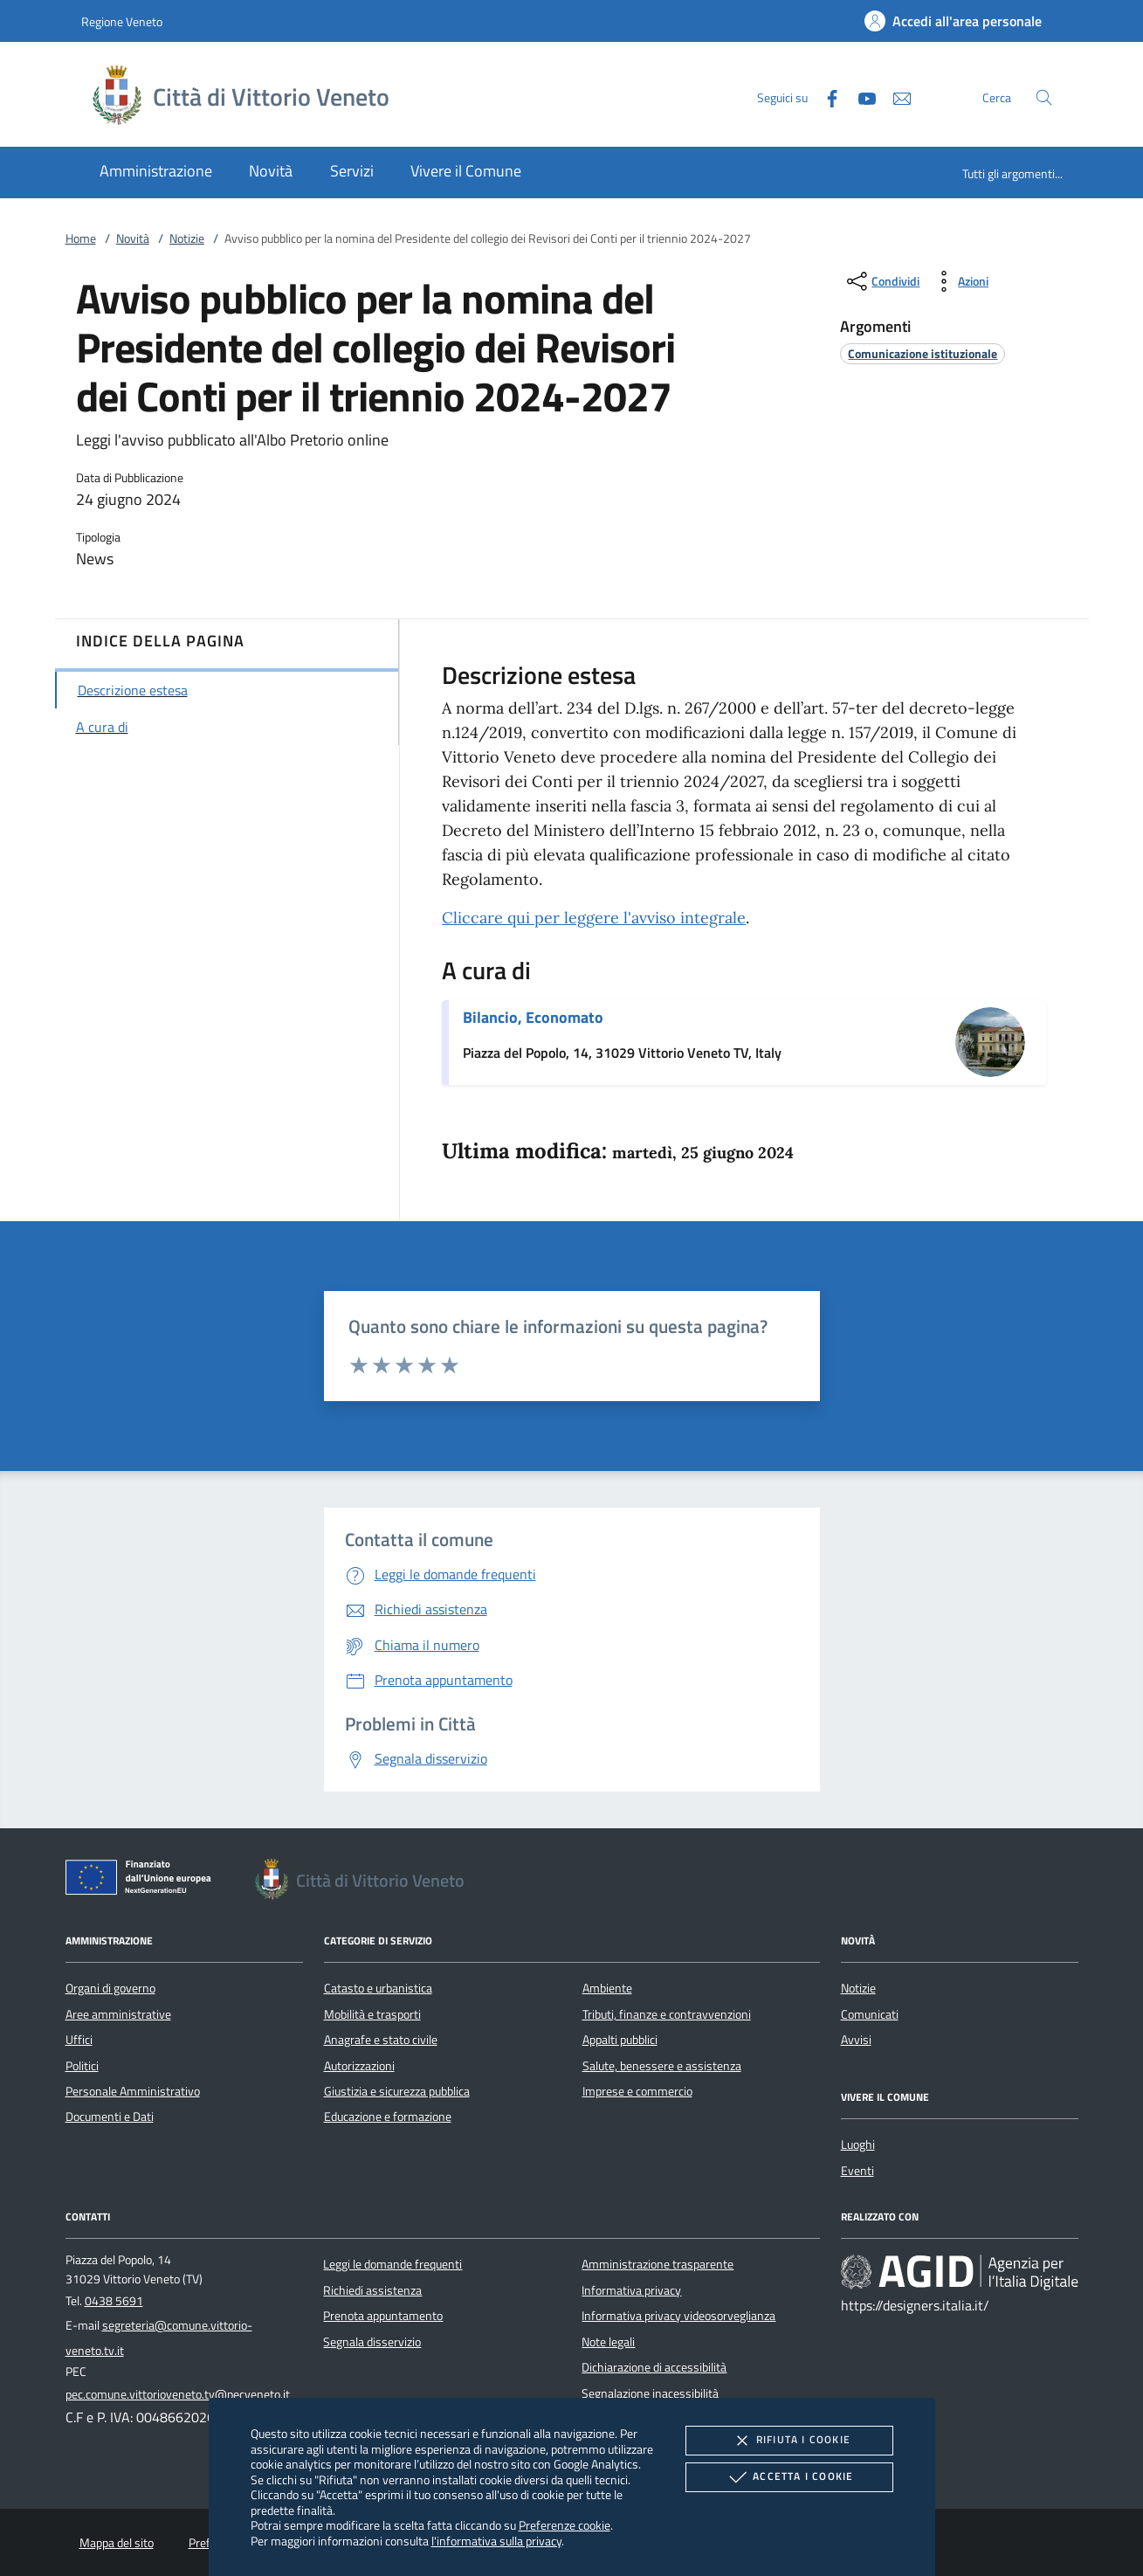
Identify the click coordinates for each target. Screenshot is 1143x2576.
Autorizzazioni (359, 2065)
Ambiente (607, 1988)
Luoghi (858, 2144)
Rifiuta (789, 2441)
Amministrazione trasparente (657, 2264)
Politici (82, 2065)
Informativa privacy (631, 2290)
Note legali (608, 2342)
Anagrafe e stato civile (380, 2039)
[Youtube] (860, 96)
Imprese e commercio (637, 2091)
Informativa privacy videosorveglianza (678, 2315)
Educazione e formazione (387, 2116)
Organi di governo (110, 1988)
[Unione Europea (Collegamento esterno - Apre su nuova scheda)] (143, 1880)
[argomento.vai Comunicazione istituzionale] (922, 353)
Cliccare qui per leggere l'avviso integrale (594, 918)
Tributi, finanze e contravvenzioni (666, 2014)
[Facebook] (825, 96)
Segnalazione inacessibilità (650, 2393)
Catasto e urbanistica (378, 1988)
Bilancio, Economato (533, 1017)
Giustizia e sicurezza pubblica (397, 2091)
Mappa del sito (116, 2542)
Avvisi (856, 2039)
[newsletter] (895, 96)
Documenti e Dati (109, 2116)
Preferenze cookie (564, 2525)
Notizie (186, 238)
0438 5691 (114, 2300)
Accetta (789, 2477)
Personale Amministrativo (132, 2091)
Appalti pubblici (620, 2039)
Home (80, 238)
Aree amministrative (118, 2014)
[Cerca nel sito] (1044, 97)
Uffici (79, 2039)
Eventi (857, 2170)
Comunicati (870, 2014)
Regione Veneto (121, 21)
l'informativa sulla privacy (496, 2540)
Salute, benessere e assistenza (661, 2065)
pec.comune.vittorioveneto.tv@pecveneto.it (177, 2394)
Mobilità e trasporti (372, 2014)
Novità (132, 238)
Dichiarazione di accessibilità (654, 2367)
